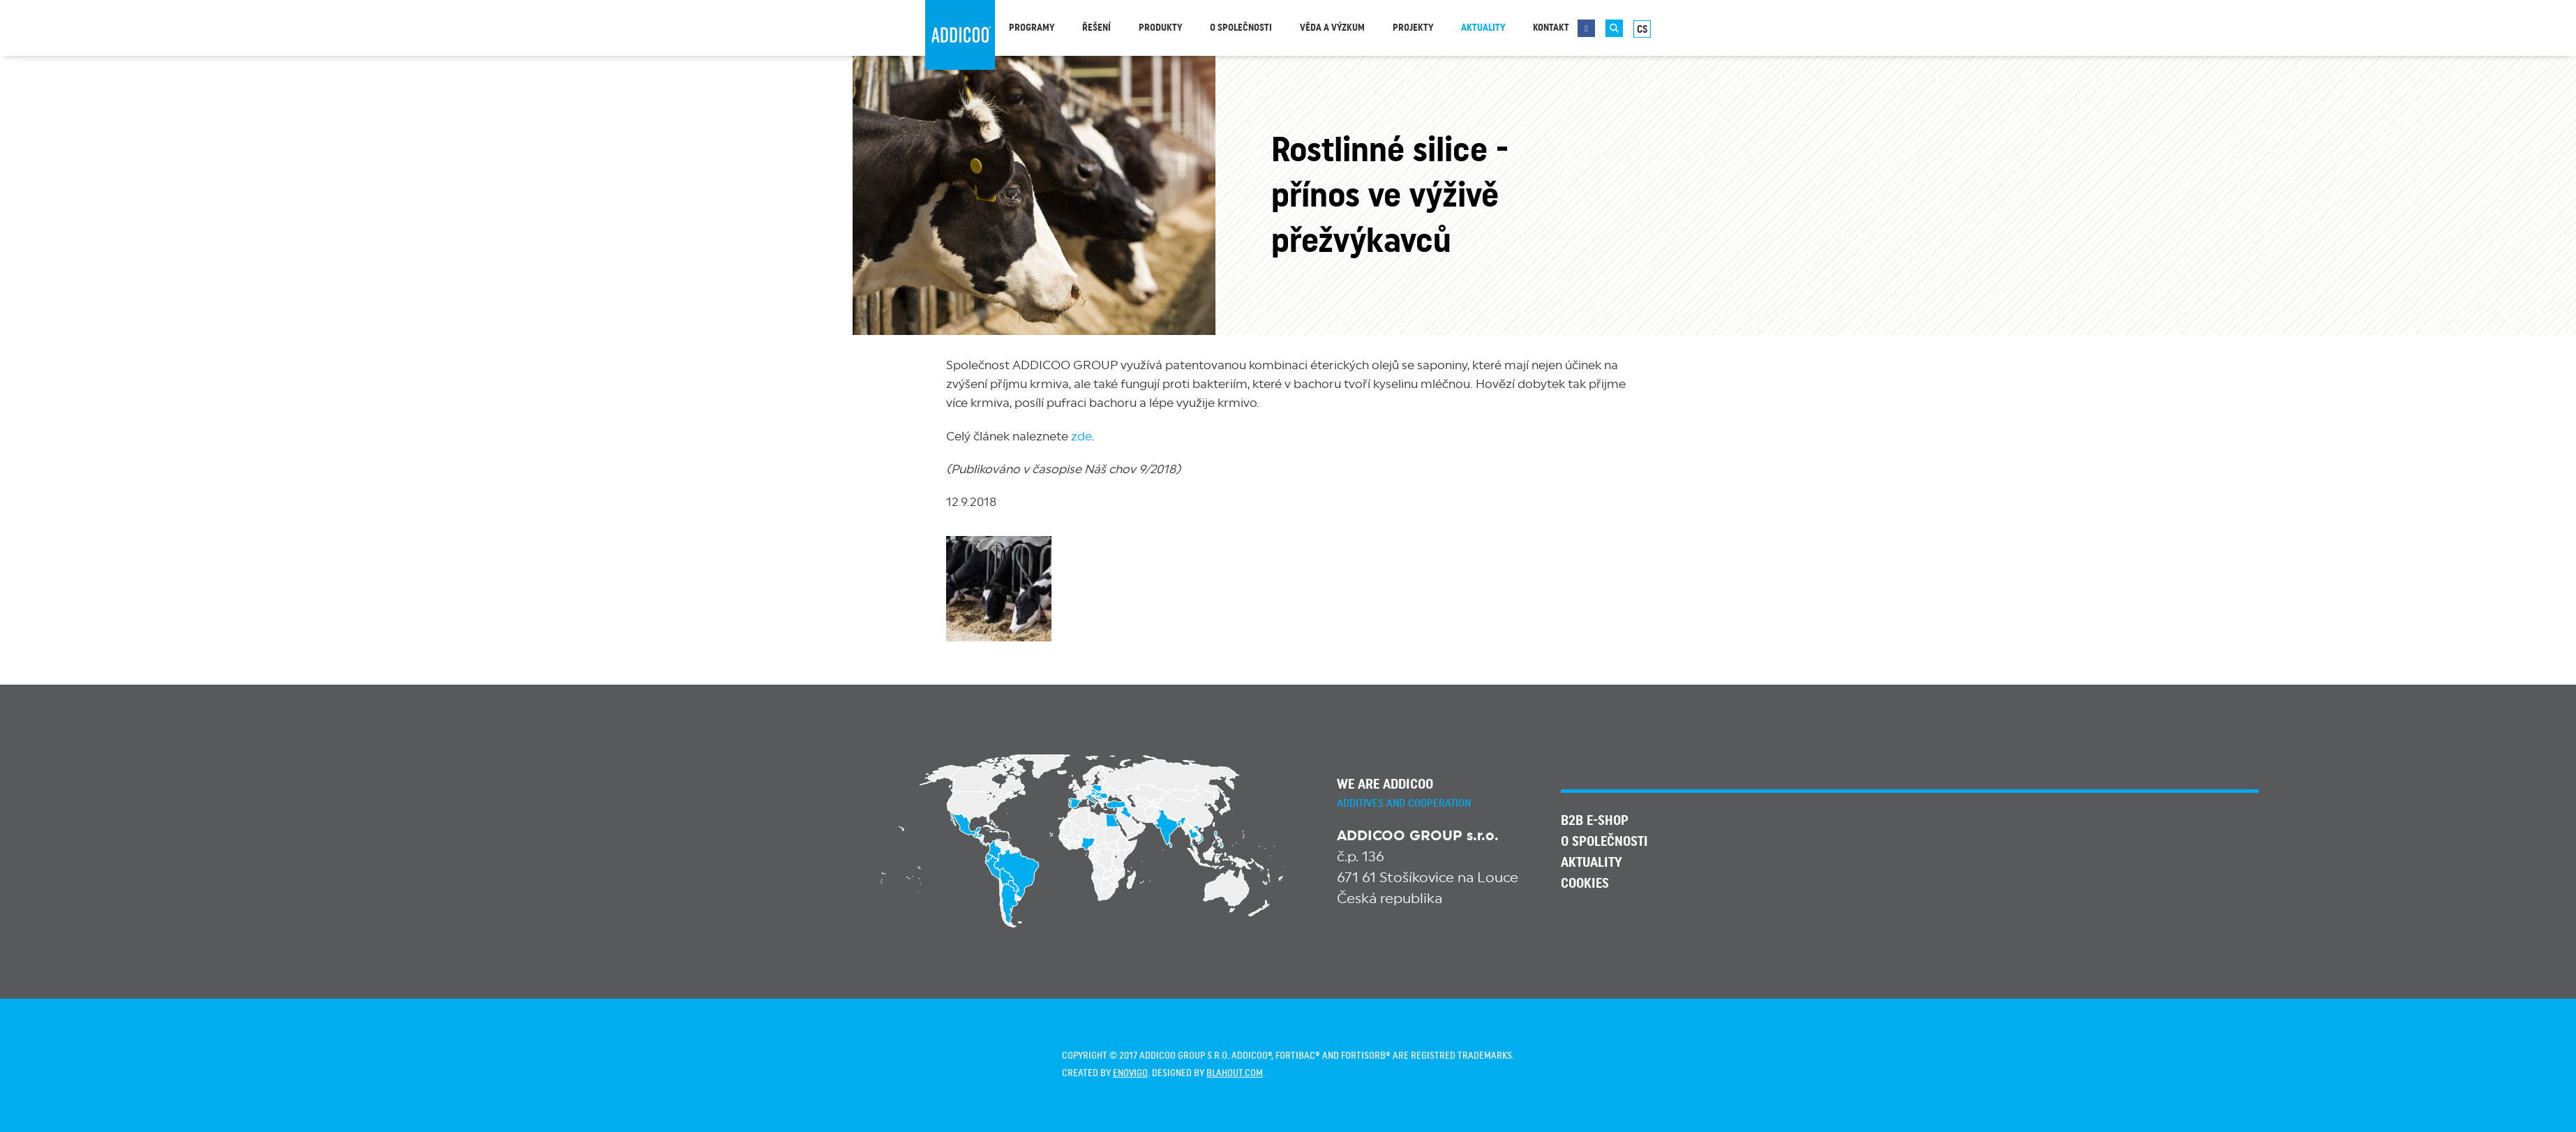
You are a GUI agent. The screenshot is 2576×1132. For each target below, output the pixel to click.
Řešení (1096, 28)
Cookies (1585, 884)
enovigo (1130, 1073)
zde (1081, 436)
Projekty (1413, 28)
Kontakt (1551, 28)
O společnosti (1241, 28)
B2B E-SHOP (1594, 821)
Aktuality (1483, 28)
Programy (1031, 28)
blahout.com (1234, 1073)
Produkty (1160, 28)
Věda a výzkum (1332, 28)
